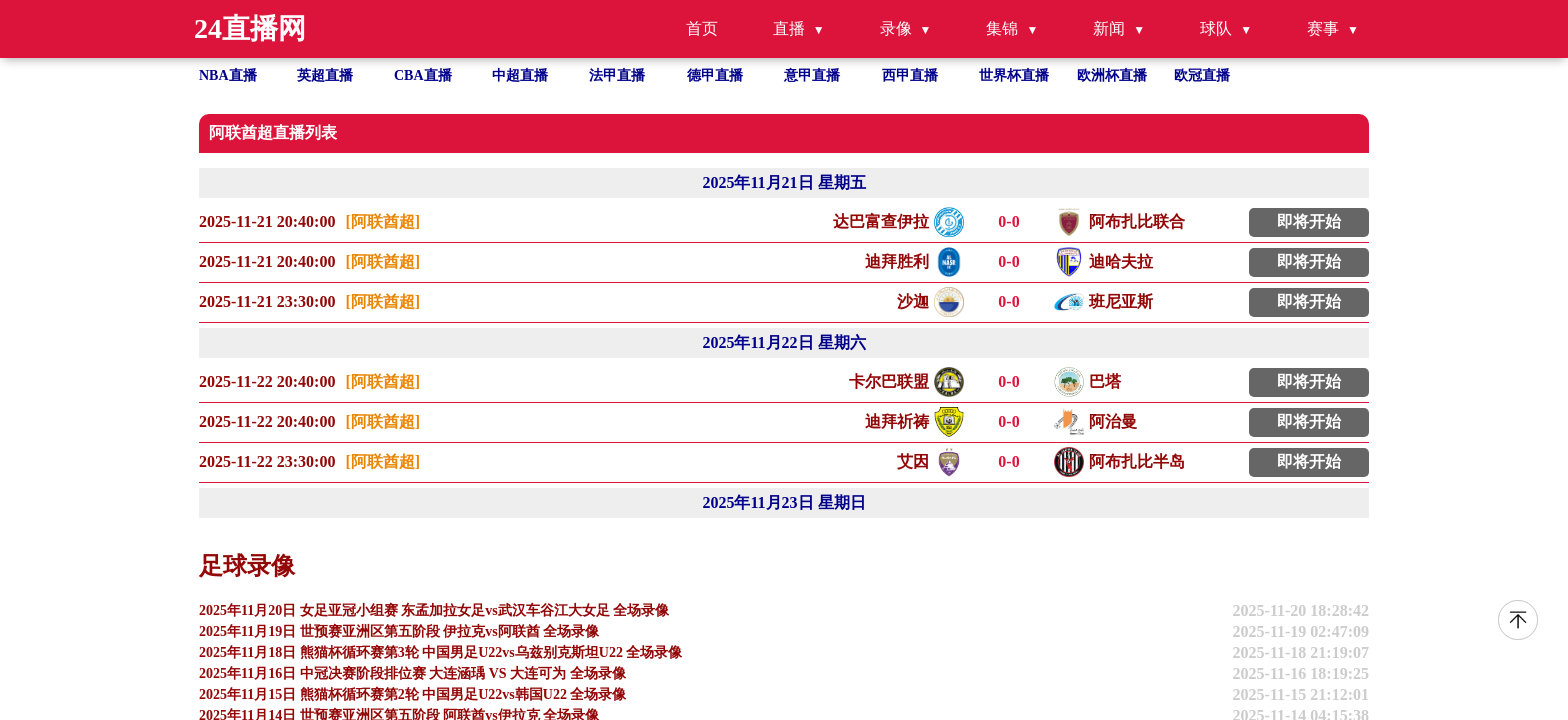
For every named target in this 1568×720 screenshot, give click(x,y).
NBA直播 (228, 75)
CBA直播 (423, 75)
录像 (896, 28)
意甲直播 (812, 75)
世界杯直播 (1014, 75)
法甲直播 (617, 75)
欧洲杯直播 (1112, 75)
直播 (789, 28)
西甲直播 (910, 75)
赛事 (1323, 28)
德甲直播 (715, 75)
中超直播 (520, 75)
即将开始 (1309, 221)
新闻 (1109, 28)
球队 (1216, 28)
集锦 (1002, 28)
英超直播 (325, 75)
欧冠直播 (1202, 75)
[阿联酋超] (382, 221)
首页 (702, 28)
